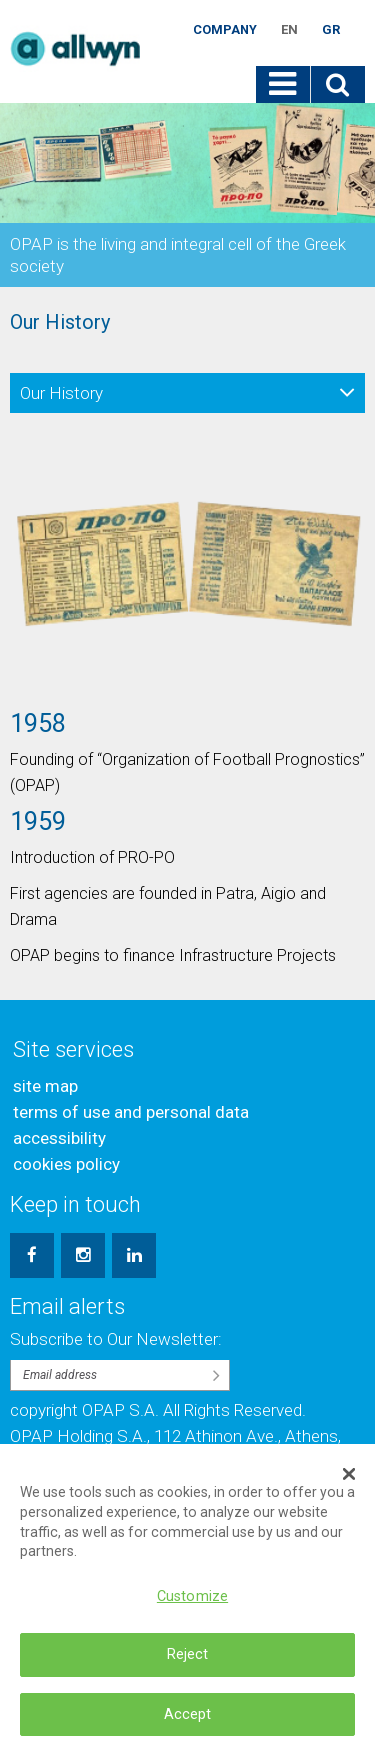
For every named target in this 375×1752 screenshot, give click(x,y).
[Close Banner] (349, 1486)
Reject (188, 1666)
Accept (188, 1725)
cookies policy (66, 1164)
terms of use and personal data (131, 1112)
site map (45, 1086)
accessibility (59, 1138)
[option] (187, 709)
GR (331, 29)
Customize (192, 1608)
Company (225, 29)
